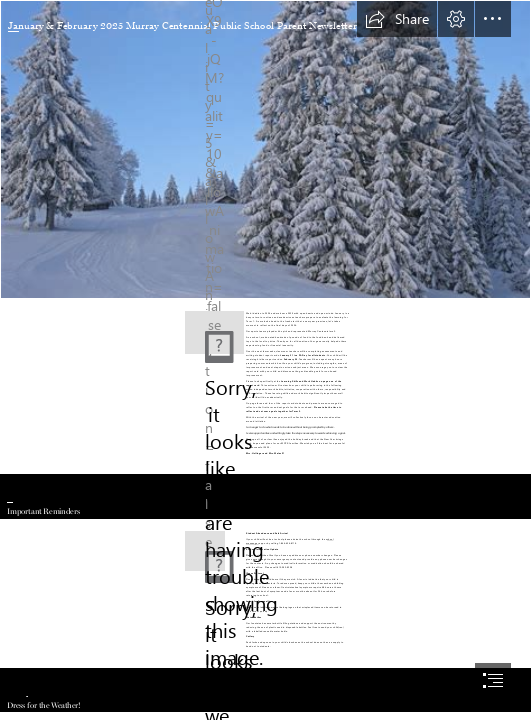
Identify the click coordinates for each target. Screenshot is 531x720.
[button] (397, 19)
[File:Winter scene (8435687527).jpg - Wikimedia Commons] (265, 149)
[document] (265, 360)
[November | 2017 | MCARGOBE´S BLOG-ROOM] (200, 547)
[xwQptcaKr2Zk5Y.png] (214, 332)
